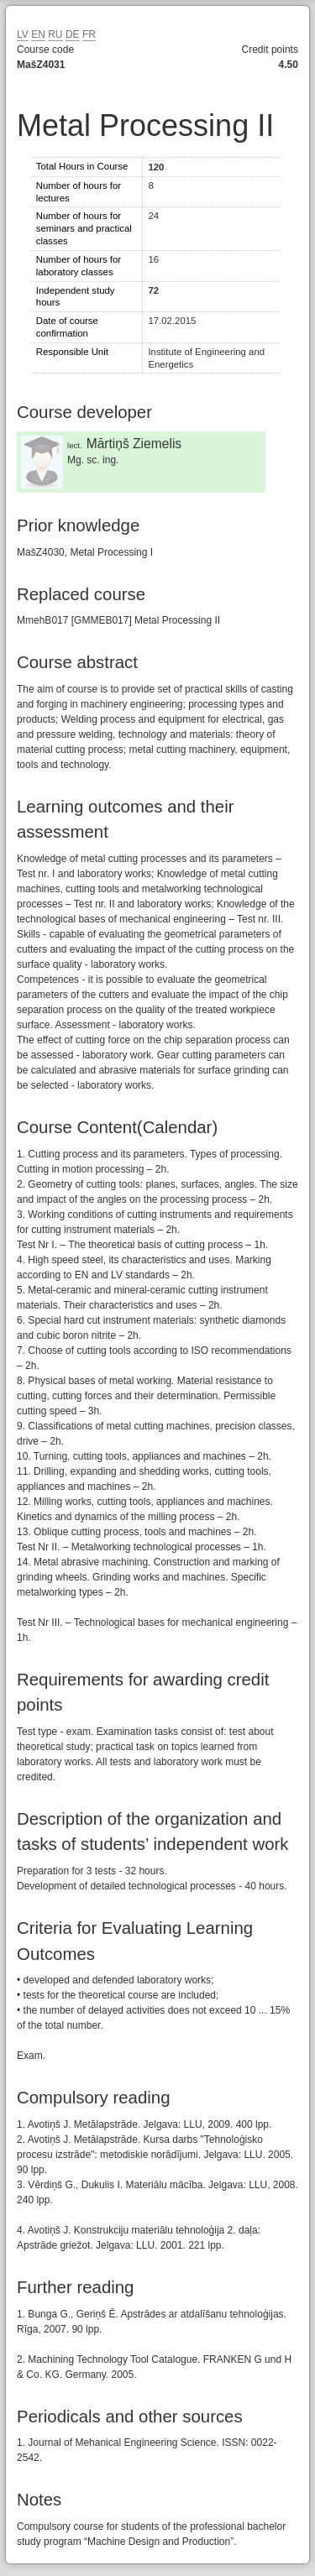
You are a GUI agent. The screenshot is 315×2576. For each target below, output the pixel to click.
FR (89, 34)
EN (38, 34)
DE (73, 34)
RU (55, 34)
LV (23, 34)
